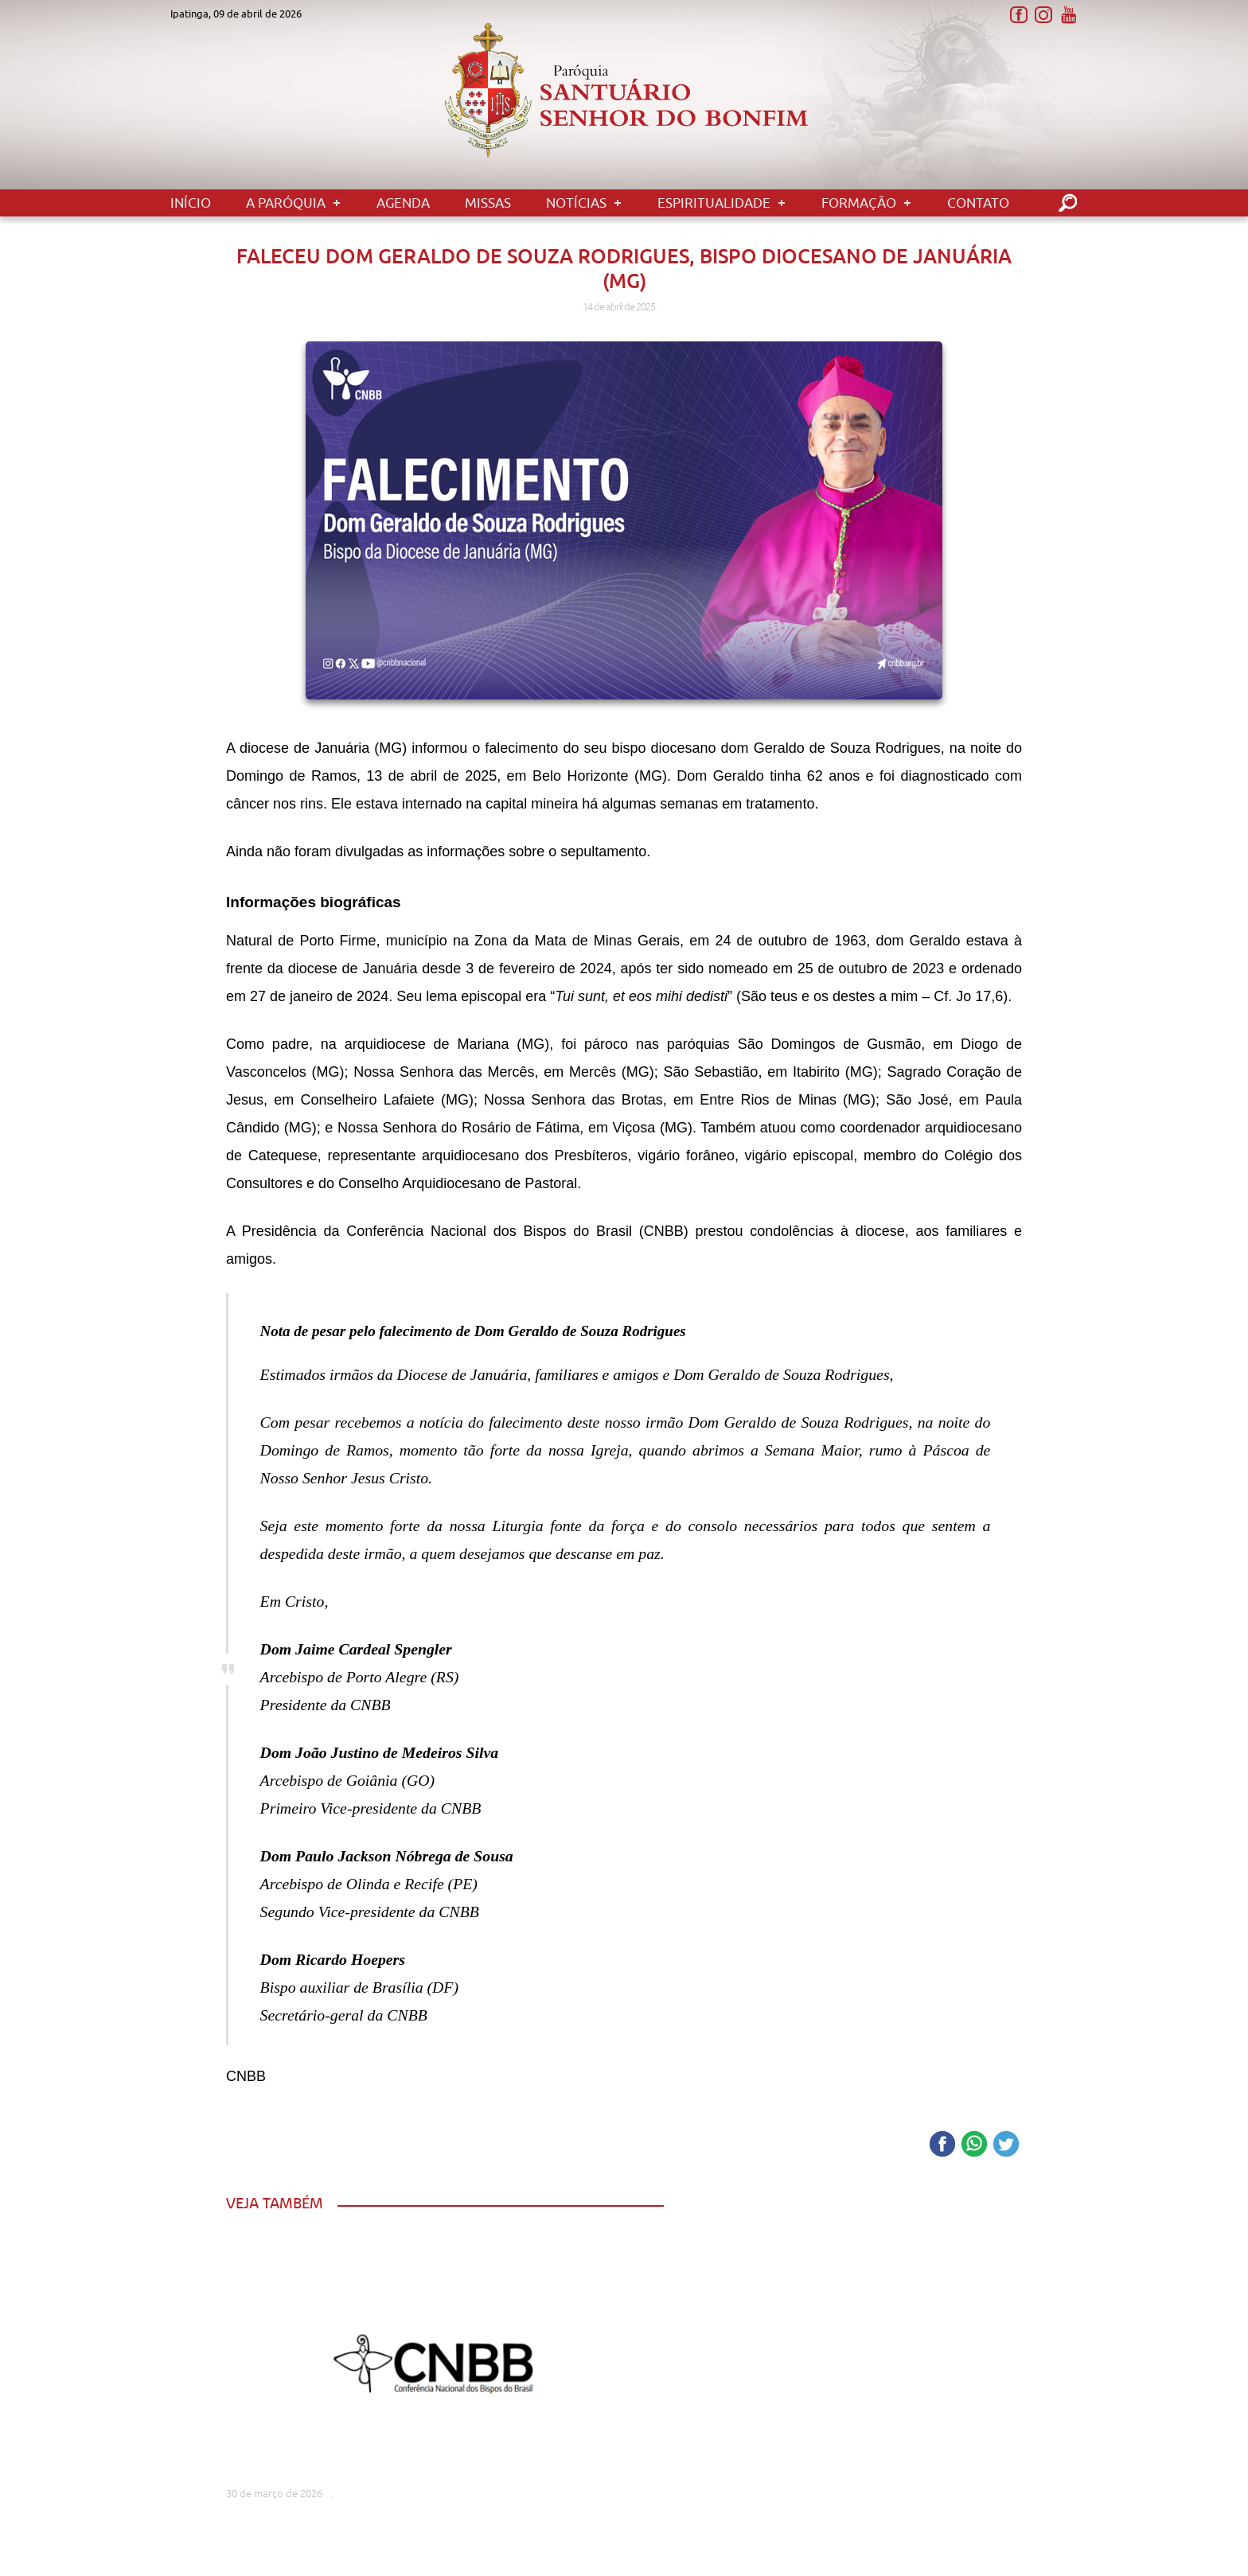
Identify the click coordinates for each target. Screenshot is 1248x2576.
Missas (488, 203)
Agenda (403, 203)
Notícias (576, 203)
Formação (858, 203)
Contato (978, 203)
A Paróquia (286, 203)
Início (190, 203)
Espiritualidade (713, 203)
